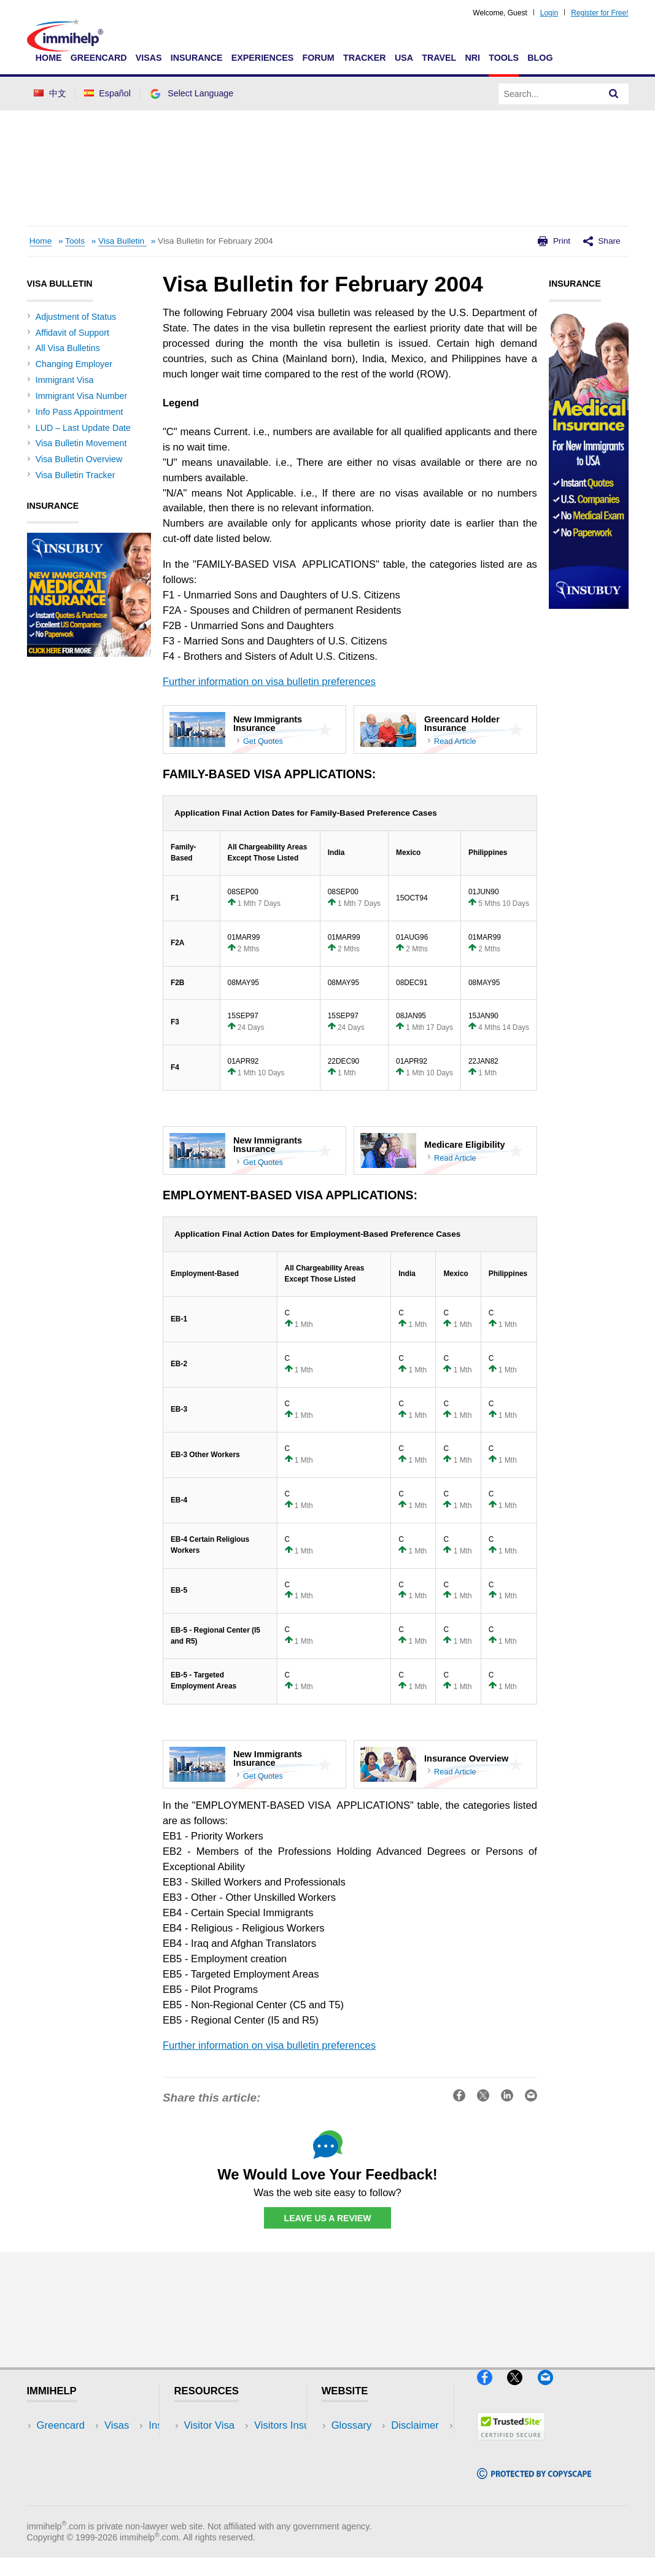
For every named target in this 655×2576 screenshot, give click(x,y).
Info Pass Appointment (79, 412)
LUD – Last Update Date (83, 428)
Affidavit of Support (72, 333)
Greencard (99, 58)
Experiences (262, 58)
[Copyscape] (534, 2484)
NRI (472, 58)
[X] (522, 2391)
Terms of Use (361, 2481)
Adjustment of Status (76, 317)
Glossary (351, 2426)
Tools (504, 58)
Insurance (197, 58)
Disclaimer (355, 2444)
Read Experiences (226, 2463)
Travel (439, 58)
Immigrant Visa (65, 380)
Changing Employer (74, 364)
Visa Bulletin (122, 241)
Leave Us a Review (328, 2218)
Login (549, 13)
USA (404, 58)
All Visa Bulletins (68, 348)
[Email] (551, 2391)
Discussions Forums (230, 2481)
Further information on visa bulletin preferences (269, 681)
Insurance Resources (232, 2499)
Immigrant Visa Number (81, 396)
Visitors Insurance (224, 2444)
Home (49, 58)
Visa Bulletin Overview (79, 459)
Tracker (364, 58)
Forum (318, 58)
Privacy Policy (363, 2463)
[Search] (614, 93)
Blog (539, 58)
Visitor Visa (209, 2426)
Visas (149, 58)
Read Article (455, 741)
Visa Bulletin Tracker (75, 475)
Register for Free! (599, 13)
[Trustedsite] (511, 2445)
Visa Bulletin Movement (81, 443)
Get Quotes (263, 741)
